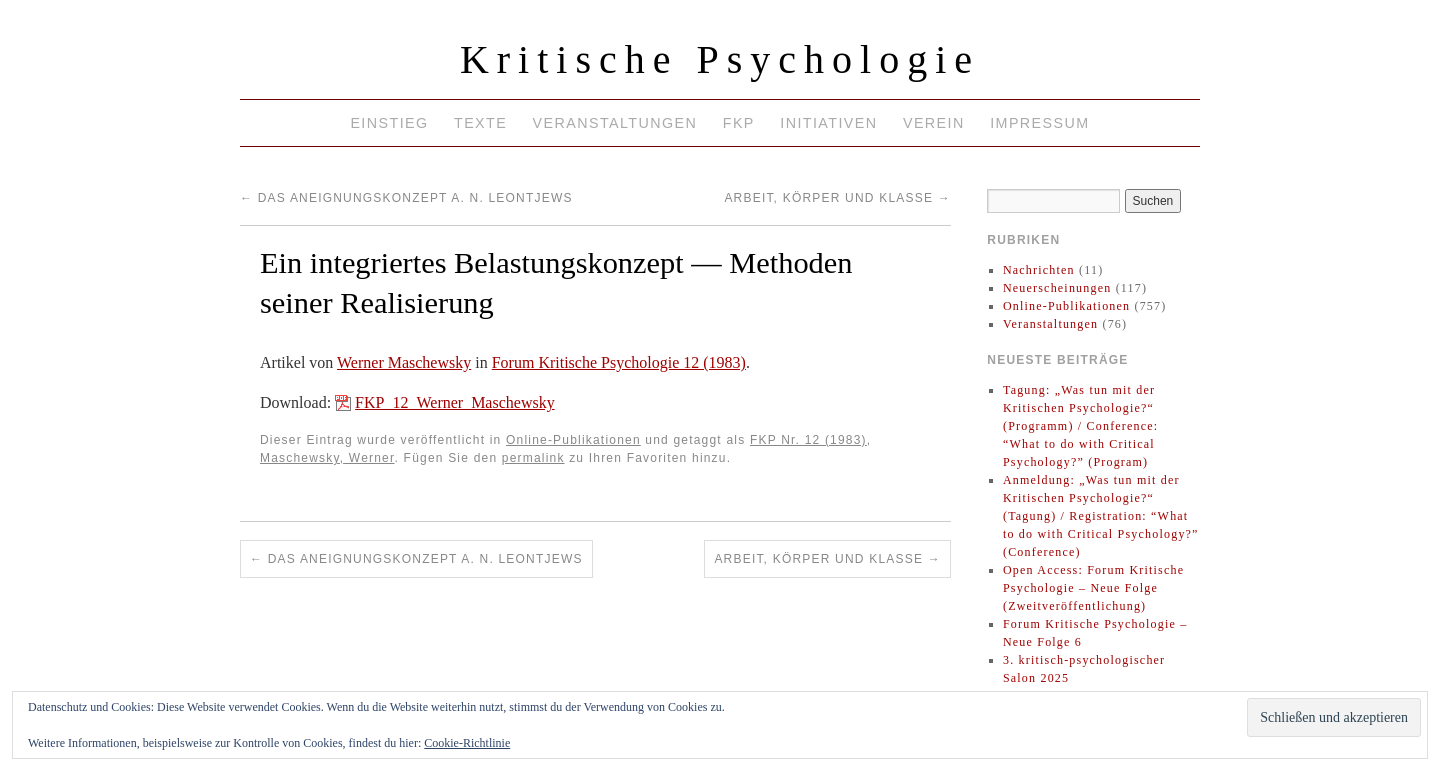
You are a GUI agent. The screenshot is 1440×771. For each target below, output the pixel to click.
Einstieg (389, 123)
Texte (480, 123)
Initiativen (828, 123)
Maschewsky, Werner (327, 458)
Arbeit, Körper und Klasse (837, 198)
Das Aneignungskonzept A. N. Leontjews (406, 198)
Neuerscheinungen (1057, 288)
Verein (934, 123)
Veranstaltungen (615, 123)
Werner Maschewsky (404, 362)
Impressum (1039, 123)
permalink (533, 458)
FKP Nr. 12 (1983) (808, 440)
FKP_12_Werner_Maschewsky (455, 402)
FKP (739, 123)
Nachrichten (1039, 270)
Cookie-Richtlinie (467, 743)
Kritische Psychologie (720, 59)
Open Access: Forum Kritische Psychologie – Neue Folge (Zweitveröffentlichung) (1093, 588)
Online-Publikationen (573, 440)
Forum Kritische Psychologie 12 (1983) (619, 362)
